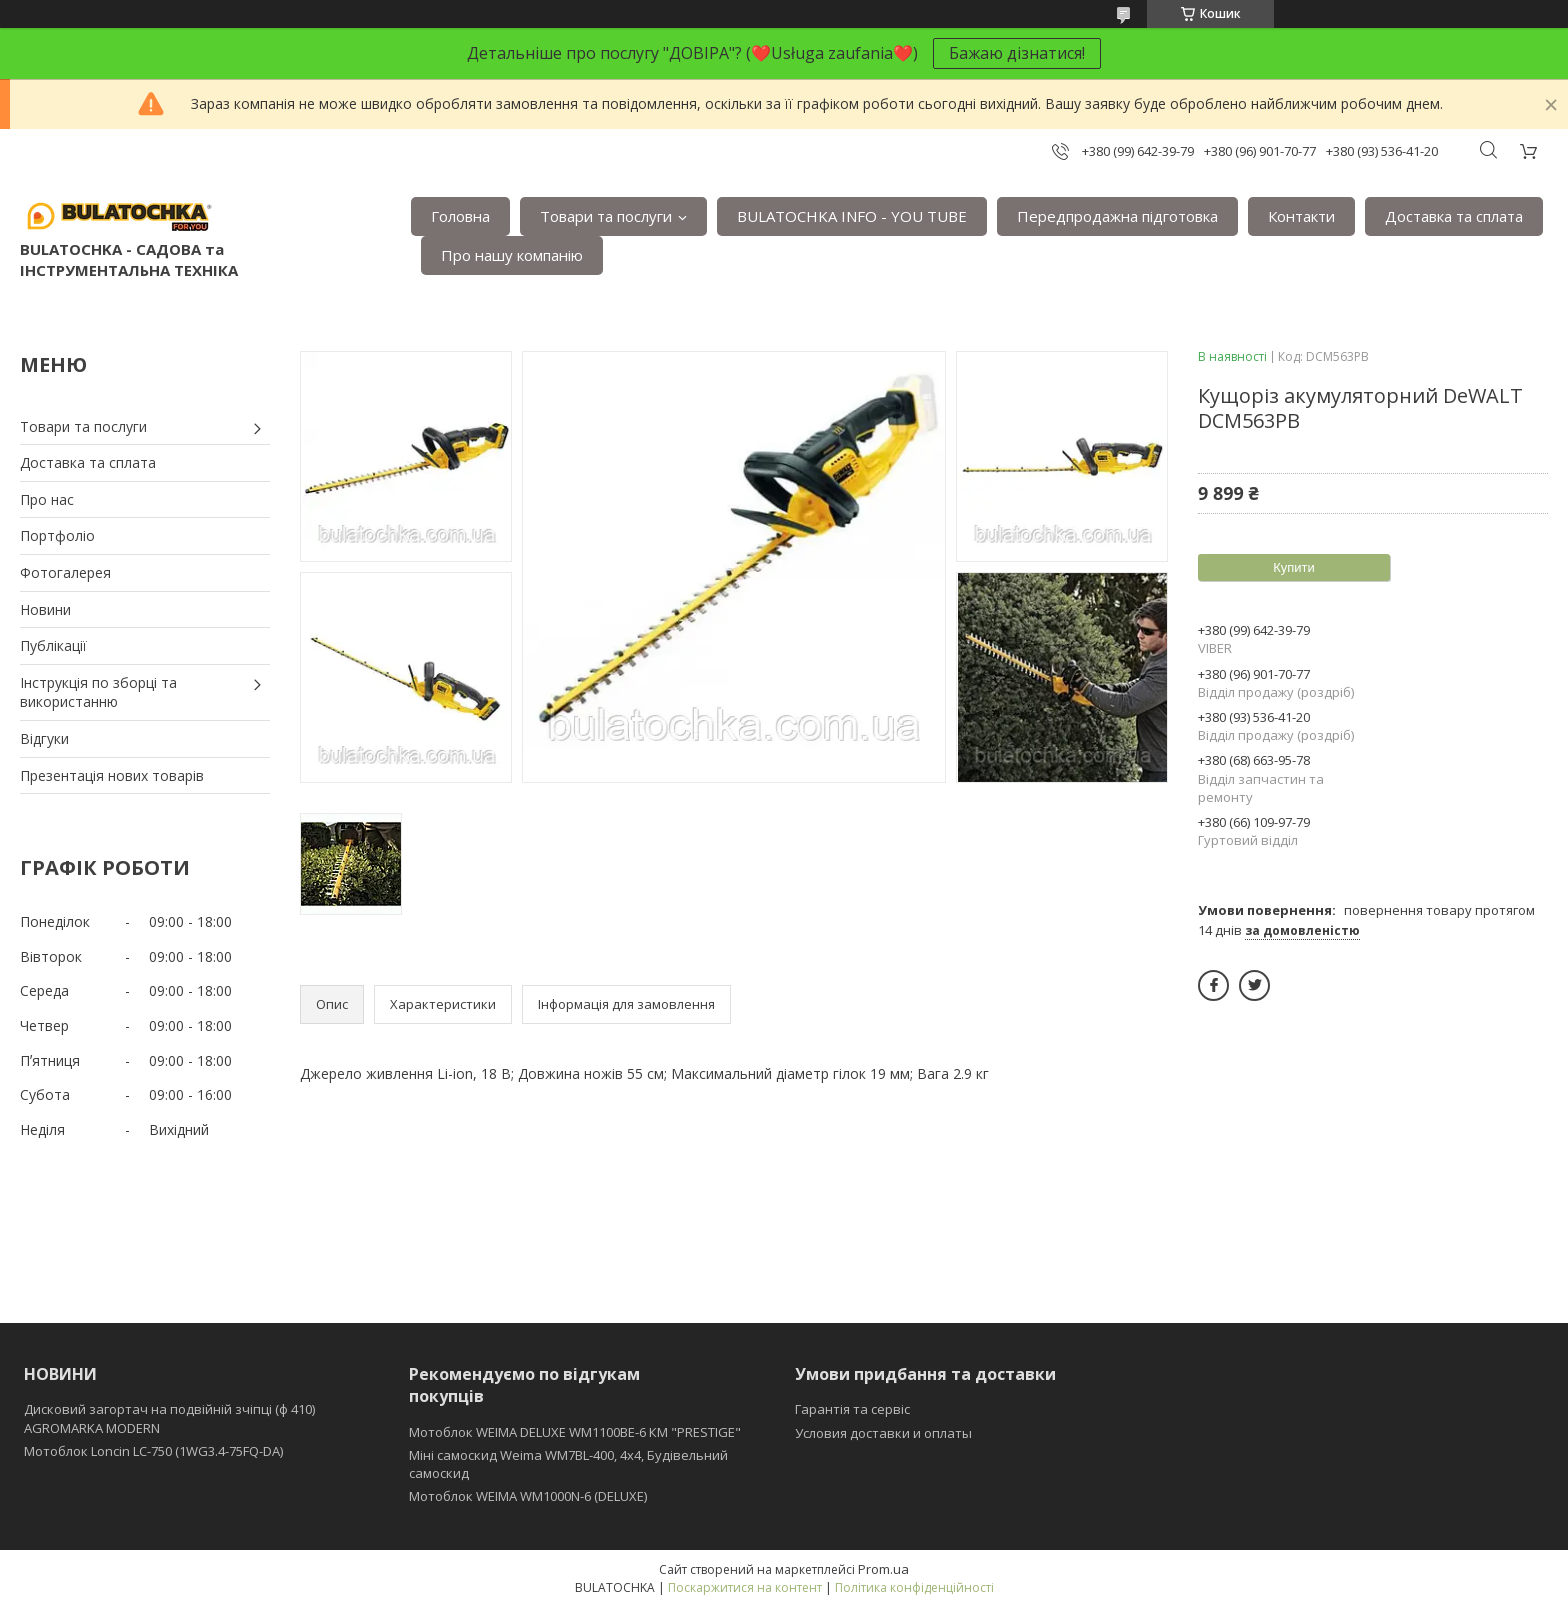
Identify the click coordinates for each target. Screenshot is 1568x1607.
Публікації (53, 645)
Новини (45, 609)
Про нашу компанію (512, 255)
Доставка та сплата (1454, 216)
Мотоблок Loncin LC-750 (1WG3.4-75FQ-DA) (153, 1451)
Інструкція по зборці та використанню (98, 692)
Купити (1294, 567)
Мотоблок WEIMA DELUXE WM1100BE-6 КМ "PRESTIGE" (575, 1432)
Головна (460, 216)
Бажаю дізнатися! (1017, 53)
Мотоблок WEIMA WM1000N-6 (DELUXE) (528, 1496)
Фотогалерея (65, 572)
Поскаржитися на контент (745, 1587)
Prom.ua (883, 1569)
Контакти (1301, 216)
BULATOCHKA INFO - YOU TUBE (852, 216)
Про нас (47, 499)
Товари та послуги (606, 216)
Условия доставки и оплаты (883, 1433)
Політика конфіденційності (914, 1587)
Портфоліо (57, 535)
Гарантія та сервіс (852, 1409)
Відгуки (44, 738)
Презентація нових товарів (112, 775)
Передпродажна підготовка (1117, 216)
